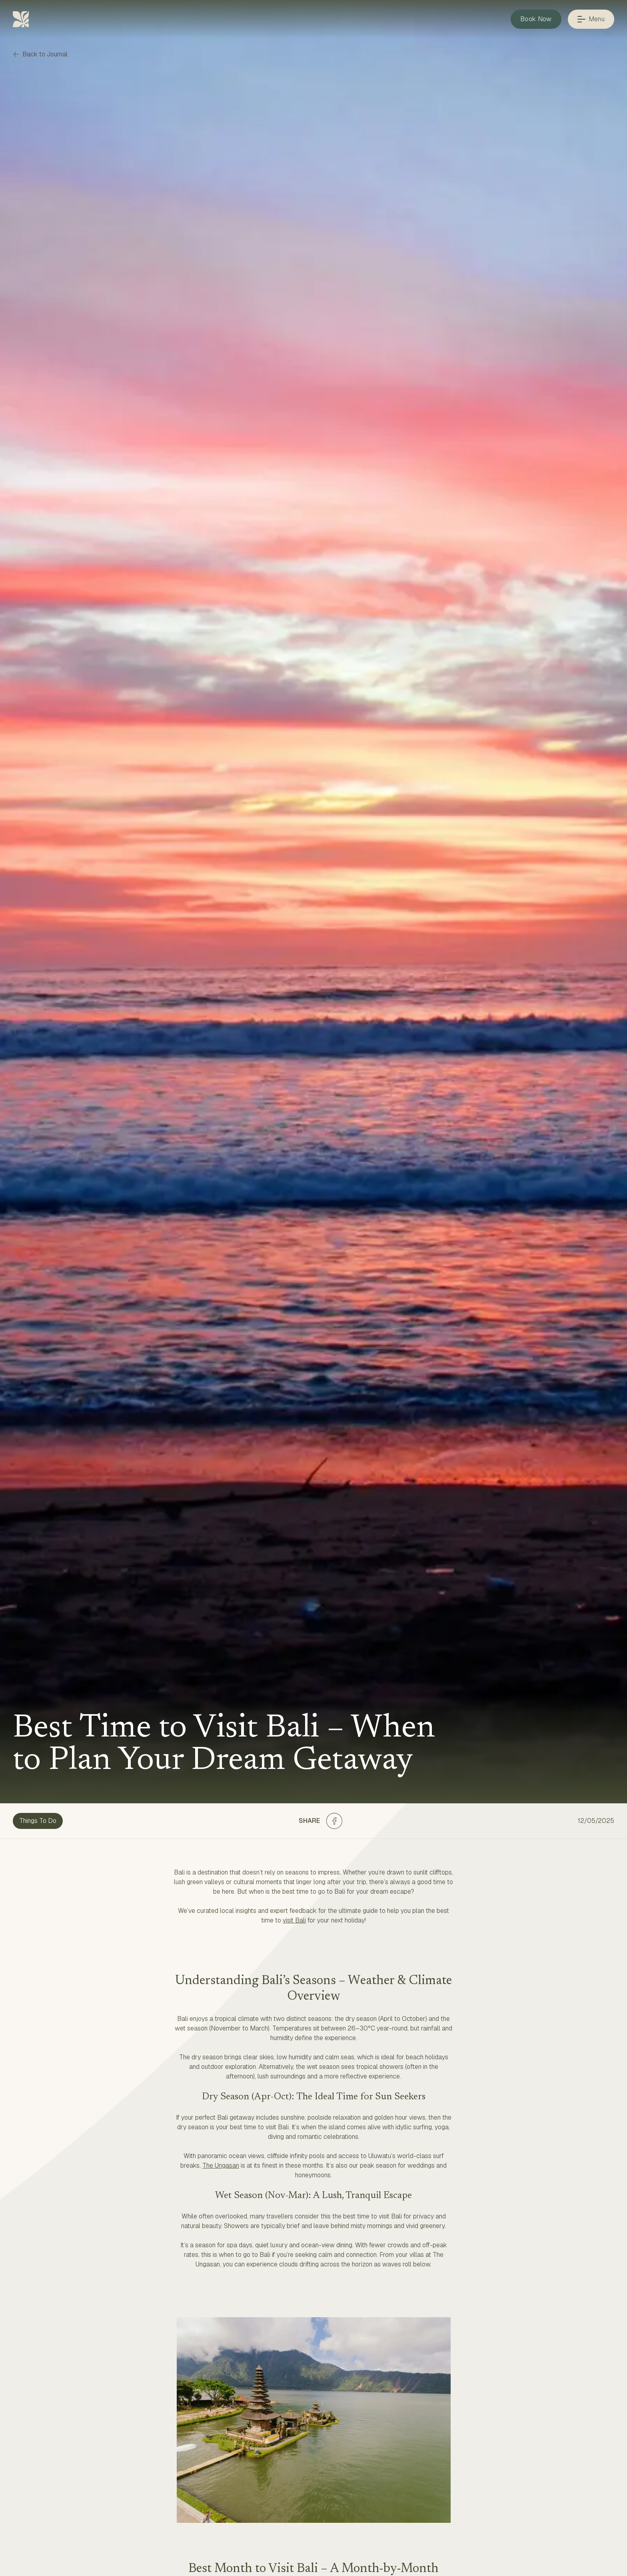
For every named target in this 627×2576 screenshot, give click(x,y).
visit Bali (294, 1920)
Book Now (536, 19)
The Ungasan (220, 2165)
